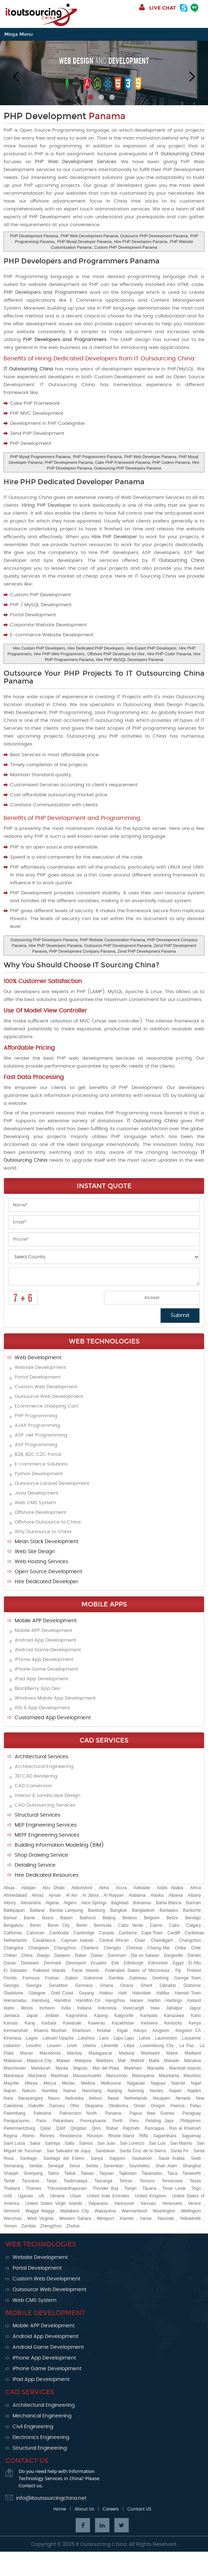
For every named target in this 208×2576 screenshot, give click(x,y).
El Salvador (15, 1970)
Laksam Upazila (58, 2038)
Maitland (193, 2053)
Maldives (104, 2060)
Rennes (47, 2135)
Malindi (137, 2060)
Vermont (12, 2210)
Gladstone (13, 1993)
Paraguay (192, 2113)
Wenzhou (13, 2218)
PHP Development (65, 116)
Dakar (80, 1955)
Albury (10, 1902)
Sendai (35, 2165)
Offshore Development (40, 1512)
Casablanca (44, 1940)
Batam (66, 1917)
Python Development (39, 1474)
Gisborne (192, 1985)
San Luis (157, 2143)
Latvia (144, 2038)
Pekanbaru (63, 2120)
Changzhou (65, 1947)
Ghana (106, 1985)
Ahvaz (38, 1895)
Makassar (13, 2060)
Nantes (156, 2090)
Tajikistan (127, 2173)
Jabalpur (174, 2008)
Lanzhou (86, 2038)
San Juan (106, 2143)
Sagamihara (164, 2135)
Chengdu (112, 1947)
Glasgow (37, 1993)
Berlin (82, 1925)
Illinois (27, 2008)
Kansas (11, 2023)
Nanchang (92, 2090)
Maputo (80, 2068)
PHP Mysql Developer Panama (84, 241)
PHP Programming (36, 1416)
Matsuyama (143, 2075)
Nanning (136, 2090)
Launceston (166, 2038)
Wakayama (105, 2210)
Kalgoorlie (123, 2015)
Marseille (155, 2068)
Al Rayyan (114, 1895)
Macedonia (50, 2053)
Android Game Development (48, 1650)
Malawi (63, 2060)
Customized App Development (53, 1717)
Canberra (128, 1932)
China (26, 1955)
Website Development (40, 1367)
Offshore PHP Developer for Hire (116, 654)
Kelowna (149, 2023)
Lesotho (34, 2045)
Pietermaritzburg (19, 2128)
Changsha (13, 1947)
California (13, 1932)
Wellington (191, 2210)
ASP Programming (36, 1445)
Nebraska (74, 2098)
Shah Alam (166, 2165)
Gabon (71, 1977)
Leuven (54, 2045)
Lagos (32, 2038)
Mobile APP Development (46, 1620)
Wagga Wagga (40, 2210)
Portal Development (38, 1377)
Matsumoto (116, 2075)
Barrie (29, 1917)
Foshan (52, 1977)
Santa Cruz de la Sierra (143, 2150)
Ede (115, 1962)
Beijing (109, 1917)
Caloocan (36, 1932)
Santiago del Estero (64, 2158)
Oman (140, 2105)
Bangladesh (143, 1910)
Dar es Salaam (145, 1955)
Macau (26, 2053)
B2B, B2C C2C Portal (38, 1454)
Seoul (74, 2165)
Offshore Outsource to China (48, 1522)
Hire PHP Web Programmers (59, 654)
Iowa (155, 2008)
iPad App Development (41, 1679)
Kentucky (173, 2023)
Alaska (157, 1895)
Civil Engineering (33, 2426)
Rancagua (154, 2128)
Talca (172, 2173)
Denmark (52, 1962)
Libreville (109, 2045)
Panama (113, 2113)
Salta (69, 2143)
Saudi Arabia (172, 2158)
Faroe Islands (85, 1970)
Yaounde (165, 2218)
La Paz (186, 2045)
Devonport (76, 1962)
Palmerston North (78, 2113)
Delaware (30, 1962)
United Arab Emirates (108, 2195)
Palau (195, 2105)
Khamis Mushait (50, 2030)
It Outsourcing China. (102, 2544)
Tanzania (30, 2180)
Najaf (196, 2083)
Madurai (126, 2053)
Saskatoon (142, 2158)
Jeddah (52, 2015)
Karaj (30, 2023)
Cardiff (173, 1932)
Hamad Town (188, 1993)
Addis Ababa (170, 1887)
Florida (10, 1977)
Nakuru (29, 2090)
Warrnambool (134, 2210)
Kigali (122, 2030)
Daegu (43, 1955)
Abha (104, 1887)
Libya (129, 2045)
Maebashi (150, 2053)
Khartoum (81, 2030)
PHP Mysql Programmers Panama (40, 457)
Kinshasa (12, 2038)
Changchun (190, 1940)
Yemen (10, 2226)
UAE (8, 2195)
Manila (62, 2068)
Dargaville (173, 1955)
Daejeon (62, 1955)
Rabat (112, 2128)
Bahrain (193, 1902)
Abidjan (28, 1887)
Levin (72, 2045)
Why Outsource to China (43, 1532)
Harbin (154, 2000)
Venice (194, 2203)
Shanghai (192, 2165)
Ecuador (99, 1962)
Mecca (49, 2083)
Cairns (156, 1925)
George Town (187, 1977)
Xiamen (126, 2218)
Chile (196, 1947)
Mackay (74, 2053)
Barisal (10, 1917)
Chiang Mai (158, 1947)
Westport (105, 2218)
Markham (133, 2068)
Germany (84, 1985)
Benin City (59, 1925)
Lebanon (12, 2045)
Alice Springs (94, 1902)
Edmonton (158, 1962)
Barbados (169, 1910)
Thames (33, 2188)
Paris (41, 2120)
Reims (28, 2135)
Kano (196, 2015)
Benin (35, 1925)
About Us (84, 2509)
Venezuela (172, 2203)
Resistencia (71, 2135)
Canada (106, 1932)
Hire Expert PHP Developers (151, 648)
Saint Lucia (14, 2143)
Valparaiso (98, 2203)
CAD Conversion (33, 1786)
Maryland (37, 2075)
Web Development (38, 1357)
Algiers (70, 1902)
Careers (111, 2509)
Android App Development (45, 1640)
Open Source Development (48, 1571)
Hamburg (40, 2000)
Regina (10, 2135)
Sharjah (11, 2173)
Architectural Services (41, 1756)
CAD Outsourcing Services (45, 1805)
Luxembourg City (157, 2045)
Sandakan (105, 2150)
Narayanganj (30, 2098)
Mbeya (31, 2083)
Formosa (30, 1977)
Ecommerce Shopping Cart (46, 1406)
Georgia (11, 1985)
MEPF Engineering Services (47, 1835)
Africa (195, 1887)
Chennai (134, 1947)
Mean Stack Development (47, 1541)
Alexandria (30, 1902)
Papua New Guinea (151, 2113)
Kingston (161, 2030)
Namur (69, 2090)
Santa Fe (180, 2150)
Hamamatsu (15, 2000)
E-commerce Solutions (41, 1464)
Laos (104, 2038)
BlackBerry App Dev (37, 1688)
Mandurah (41, 2068)
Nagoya (158, 2083)
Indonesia (107, 2008)
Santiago (28, 2158)
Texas (195, 2180)
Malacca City (39, 2060)
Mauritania (169, 2075)
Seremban (113, 2165)
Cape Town (152, 1932)
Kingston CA (188, 2030)
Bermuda (103, 1925)
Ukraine (57, 2195)
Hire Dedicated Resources (47, 1875)
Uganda (25, 2195)
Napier (175, 2090)
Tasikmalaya (75, 2180)
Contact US (139, 2509)
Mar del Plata (106, 2068)
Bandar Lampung (66, 1910)
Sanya (97, 2158)
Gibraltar (168, 1985)
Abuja (9, 1887)
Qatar (45, 2128)
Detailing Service (35, 1865)
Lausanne (191, 2038)
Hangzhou (115, 2000)
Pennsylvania (93, 2120)
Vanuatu (148, 2203)
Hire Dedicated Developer (46, 1581)
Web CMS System (35, 1503)
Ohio (74, 2105)
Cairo (174, 1925)
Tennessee (172, 2180)
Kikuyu (140, 2030)
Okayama (94, 2105)
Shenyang (33, 2173)
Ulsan (75, 2195)
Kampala (148, 2015)
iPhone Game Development (46, 1669)
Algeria (52, 1902)
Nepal (113, 2098)
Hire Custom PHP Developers (39, 648)
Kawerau (96, 2023)
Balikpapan (14, 1910)
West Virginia (40, 2218)
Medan (68, 2083)
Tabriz (53, 2173)
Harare (136, 2000)
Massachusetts (87, 2075)
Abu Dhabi (53, 1887)
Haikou (106, 1993)
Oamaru (57, 2105)
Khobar (104, 2030)
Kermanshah (16, 2030)
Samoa (86, 2143)
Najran (10, 2090)
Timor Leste (174, 2188)
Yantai (145, 2218)
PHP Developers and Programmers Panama (82, 261)
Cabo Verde (130, 1925)
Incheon (47, 2008)
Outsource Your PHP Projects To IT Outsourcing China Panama (104, 677)
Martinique (14, 2075)
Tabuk (70, 2173)
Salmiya (52, 2143)
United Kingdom (150, 2195)
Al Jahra (90, 1895)
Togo (196, 2188)
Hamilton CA (88, 2000)
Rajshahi (131, 2128)
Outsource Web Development (49, 1396)
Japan (32, 2015)
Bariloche (192, 1910)
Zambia (28, 2226)
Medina (88, 2083)
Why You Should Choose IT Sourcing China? (81, 965)
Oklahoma (118, 2105)
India (66, 2008)
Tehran (126, 2180)
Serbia (92, 2165)
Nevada (183, 2098)
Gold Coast (62, 1993)
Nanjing (115, 2090)
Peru (133, 2120)
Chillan (10, 1955)
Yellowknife (190, 2218)
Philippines (190, 2120)
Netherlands (135, 2098)
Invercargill (133, 2008)
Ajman (55, 1895)
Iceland (194, 2000)
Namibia (49, 2090)
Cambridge (84, 1932)
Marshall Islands (185, 2068)
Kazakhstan (123, 2023)
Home (59, 2509)
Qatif (60, 2128)
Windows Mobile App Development (55, 1698)
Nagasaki (136, 2083)
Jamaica (12, 2015)
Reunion (95, 2135)
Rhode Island (121, 2135)
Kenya (195, 2023)
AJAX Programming (37, 1425)
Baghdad (119, 1902)
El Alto (194, 1962)
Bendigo (193, 1917)
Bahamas (142, 1902)
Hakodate (141, 1993)
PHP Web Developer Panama (150, 457)
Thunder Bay (105, 2188)
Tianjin (130, 2188)
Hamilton (62, 2000)
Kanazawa (174, 2015)
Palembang (14, 2113)
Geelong (160, 1977)
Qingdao (78, 2128)
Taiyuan (106, 2173)
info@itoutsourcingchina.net (51, 2498)
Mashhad (59, 2075)
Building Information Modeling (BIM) (59, 1845)
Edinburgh (133, 1962)
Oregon (158, 2105)
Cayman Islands (77, 1940)
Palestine (42, 2113)
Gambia (115, 1977)
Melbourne (111, 2083)
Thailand (12, 2188)
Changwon (38, 1947)
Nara (8, 2098)
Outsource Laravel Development (52, 1483)
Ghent (146, 1985)
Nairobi (178, 2083)
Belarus (129, 1917)
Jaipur (195, 2008)
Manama (192, 2060)
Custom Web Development (46, 1387)
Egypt (178, 1962)
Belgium (151, 1917)
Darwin (194, 1955)
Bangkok (118, 1910)
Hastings (173, 2000)
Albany (194, 1895)
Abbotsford (81, 1887)
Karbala (49, 2023)
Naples (194, 2090)
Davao (10, 1962)
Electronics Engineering (41, 2437)
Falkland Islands (49, 1970)
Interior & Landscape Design (47, 1795)
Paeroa (178, 2105)
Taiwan (87, 2173)
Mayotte (11, 2083)
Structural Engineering (40, 2448)
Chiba (180, 1947)
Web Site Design (35, 1551)
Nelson (95, 2098)
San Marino (181, 2143)
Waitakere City (74, 2210)
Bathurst (88, 1917)
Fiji (178, 1970)
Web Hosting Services (41, 1561)
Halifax (163, 1993)
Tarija (51, 2180)
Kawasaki (72, 2023)
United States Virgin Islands (53, 2203)
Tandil (9, 2180)
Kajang (100, 2015)
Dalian (97, 1955)
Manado (171, 2060)
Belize (172, 1917)
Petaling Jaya (159, 2120)
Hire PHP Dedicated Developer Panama (74, 481)
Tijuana (149, 2188)
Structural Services (37, 1815)
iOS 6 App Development (42, 1708)
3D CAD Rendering (36, 1776)
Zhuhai (73, 2226)
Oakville (36, 2105)
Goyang (86, 1993)
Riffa (143, 2135)
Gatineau (138, 1977)
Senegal (56, 2165)
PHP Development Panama (34, 236)
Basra (47, 1917)
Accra (121, 1887)
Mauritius (192, 2075)
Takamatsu (151, 2173)
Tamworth (191, 2173)
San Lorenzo (132, 2143)
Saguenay (191, 2135)
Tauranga (103, 2180)
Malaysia (83, 2060)
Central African (114, 1940)
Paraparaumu (17, 2120)
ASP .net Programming (41, 1435)
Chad (140, 1940)
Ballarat (37, 1910)
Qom (96, 2128)
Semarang (13, 2165)
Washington (164, 2210)
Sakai (34, 2143)
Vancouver (124, 2203)
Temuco (147, 2180)
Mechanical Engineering (42, 2416)
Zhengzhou (51, 2226)
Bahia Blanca (168, 1902)
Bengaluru (13, 1925)
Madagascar (100, 2053)
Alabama (137, 1895)
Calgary (193, 1925)
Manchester (15, 2068)
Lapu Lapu (123, 2038)
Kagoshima (76, 2015)
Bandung (96, 1910)
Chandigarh (162, 1940)
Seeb (196, 2158)
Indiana (84, 2008)
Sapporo (117, 2158)
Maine (172, 2053)
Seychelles (139, 2165)
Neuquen (161, 2098)
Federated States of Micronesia (137, 1970)
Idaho (9, 2008)
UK (41, 2195)
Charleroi (90, 1947)
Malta (154, 2060)
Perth (118, 2120)
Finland (194, 1970)
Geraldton (58, 1985)
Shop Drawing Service (41, 1855)
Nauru (54, 2098)
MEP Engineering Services (46, 1825)
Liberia (89, 2045)
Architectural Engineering (44, 1766)
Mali (122, 2060)
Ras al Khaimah (185, 2128)
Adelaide (141, 1887)
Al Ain (71, 1895)
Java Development (36, 1493)
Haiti (122, 1993)
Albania (176, 1895)
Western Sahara (75, 2218)
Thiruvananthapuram (67, 2188)
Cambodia (59, 1932)
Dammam (117, 1955)
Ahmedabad (15, 1895)
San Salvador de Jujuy (69, 2150)
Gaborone (93, 1977)
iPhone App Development (44, 1659)
